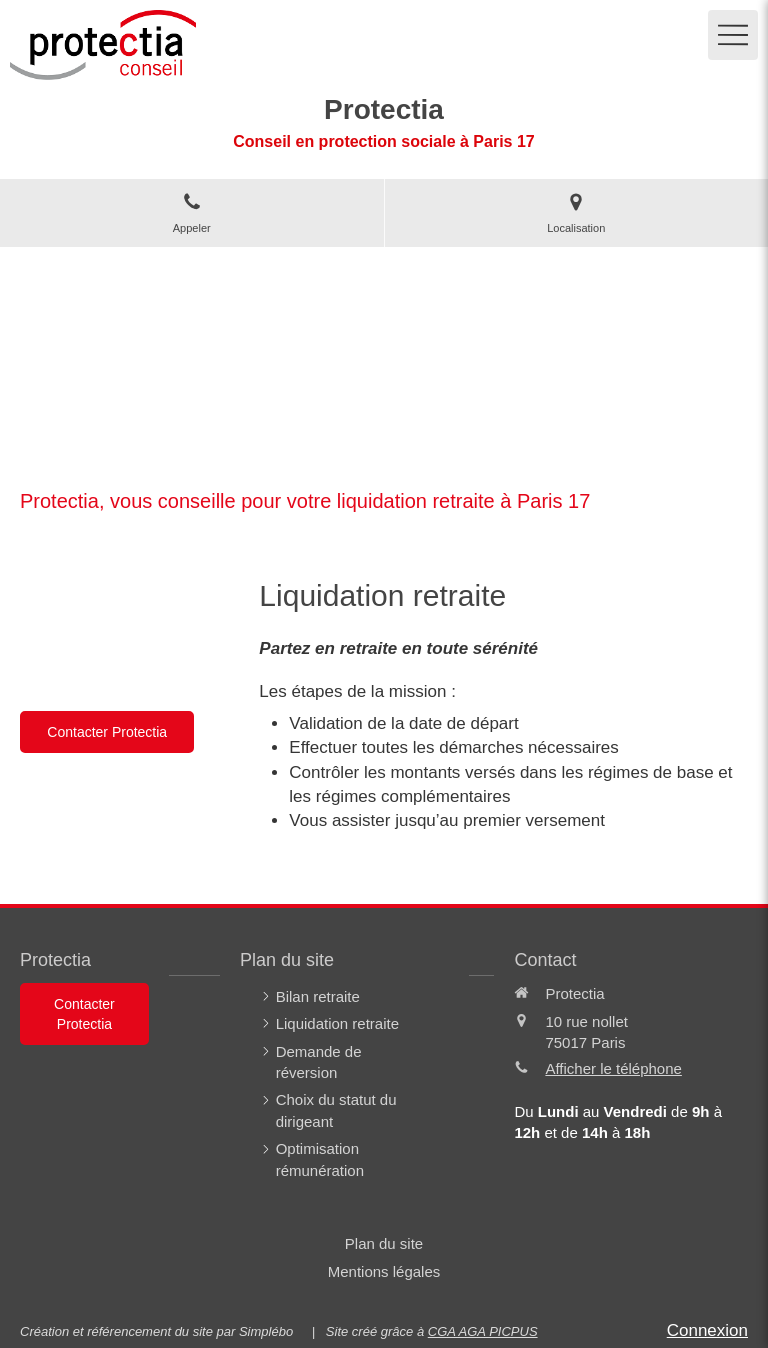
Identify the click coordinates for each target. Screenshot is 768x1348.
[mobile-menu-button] (733, 35)
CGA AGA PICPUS (483, 1331)
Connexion (707, 1330)
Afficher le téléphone (613, 1068)
